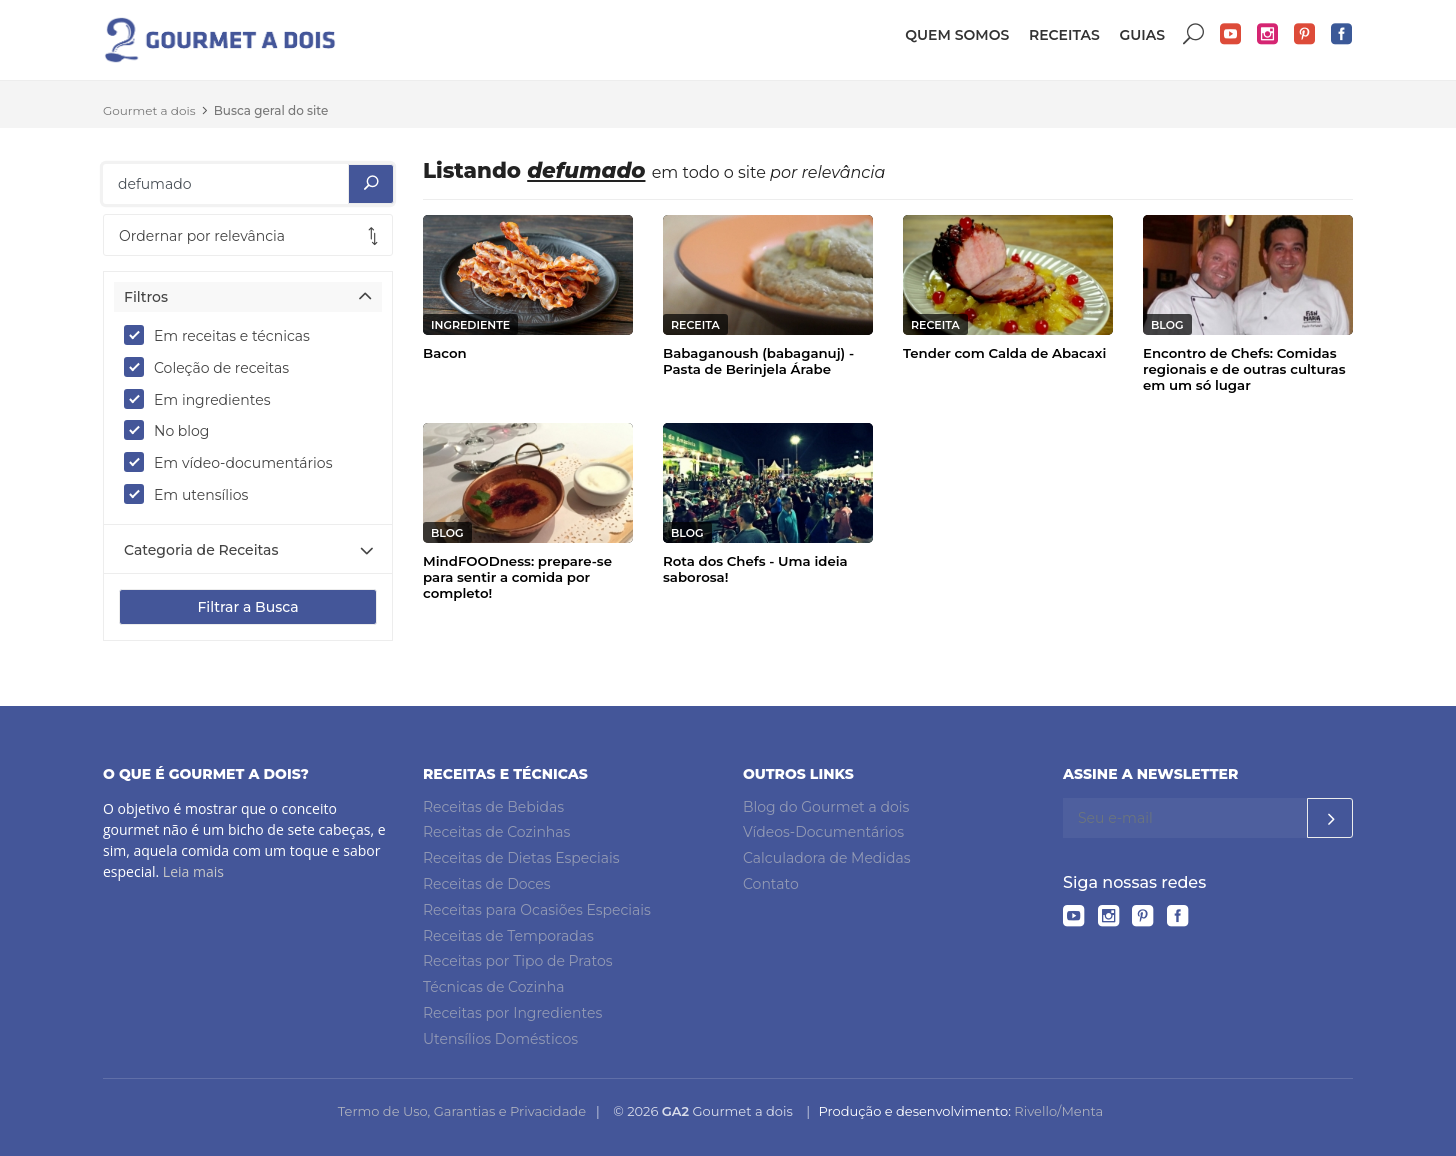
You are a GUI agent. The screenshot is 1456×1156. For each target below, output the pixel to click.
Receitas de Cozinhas (496, 832)
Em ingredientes (204, 399)
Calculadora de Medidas (827, 858)
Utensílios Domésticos (500, 1039)
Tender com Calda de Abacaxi (1004, 353)
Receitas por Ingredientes (512, 1013)
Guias (1142, 35)
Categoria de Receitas (201, 550)
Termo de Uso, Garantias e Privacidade (462, 1111)
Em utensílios (192, 494)
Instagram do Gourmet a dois (1268, 34)
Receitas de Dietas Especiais (521, 858)
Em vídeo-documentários (234, 462)
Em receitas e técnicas (223, 335)
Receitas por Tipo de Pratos (518, 961)
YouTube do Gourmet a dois (1231, 34)
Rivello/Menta (1058, 1111)
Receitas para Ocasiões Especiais (537, 910)
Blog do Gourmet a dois (826, 807)
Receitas (1064, 35)
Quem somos (957, 35)
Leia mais (193, 871)
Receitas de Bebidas (493, 807)
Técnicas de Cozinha (493, 987)
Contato (771, 884)
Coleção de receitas (213, 367)
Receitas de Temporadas (508, 936)
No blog (173, 430)
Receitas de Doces (487, 884)
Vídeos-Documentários (823, 832)
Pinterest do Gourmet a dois (1305, 34)
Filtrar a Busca (247, 607)
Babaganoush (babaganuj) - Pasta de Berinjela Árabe (758, 361)
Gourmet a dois (149, 110)
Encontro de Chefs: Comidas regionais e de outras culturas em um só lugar (1244, 369)
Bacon (445, 353)
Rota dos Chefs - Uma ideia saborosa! (755, 569)
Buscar (1194, 34)
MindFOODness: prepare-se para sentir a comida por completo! (517, 577)
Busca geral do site (271, 110)
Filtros (146, 297)
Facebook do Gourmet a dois (1342, 34)
